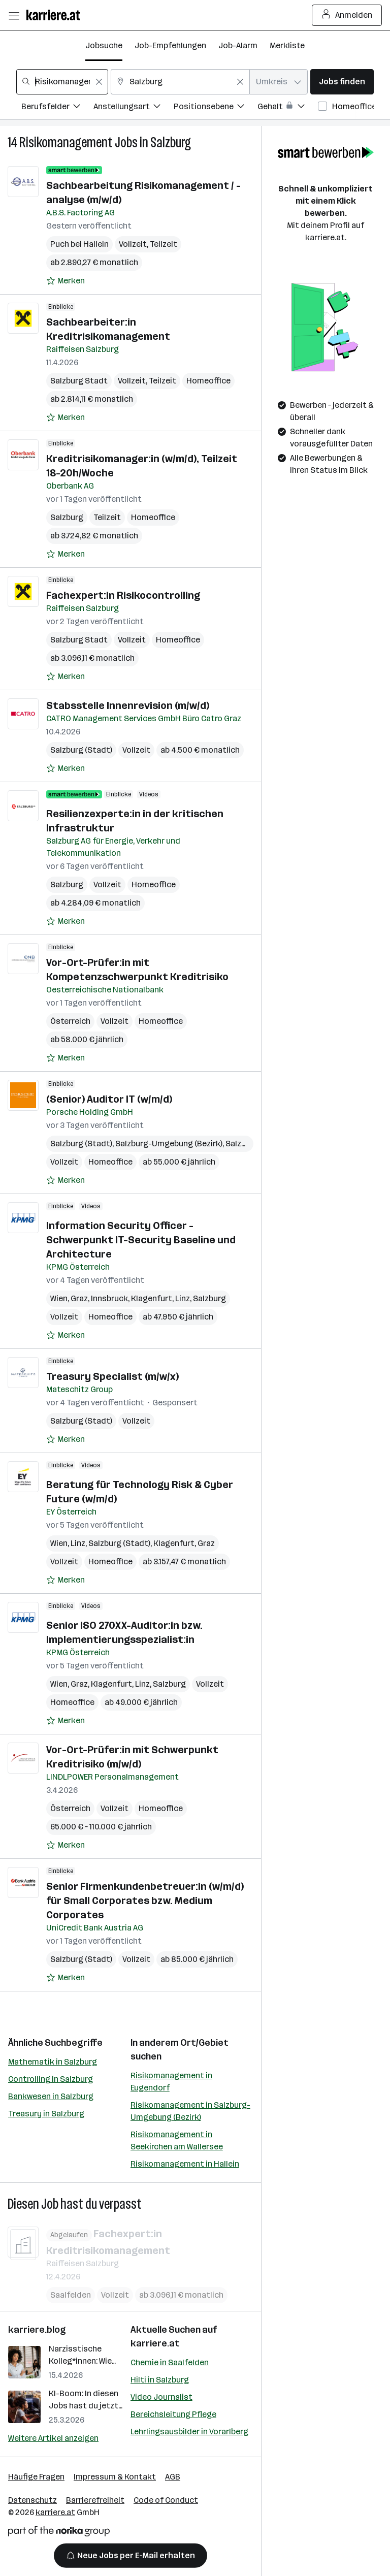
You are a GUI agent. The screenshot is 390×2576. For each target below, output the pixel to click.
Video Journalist (161, 2397)
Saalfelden (70, 2294)
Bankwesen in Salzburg (50, 2096)
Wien (59, 1298)
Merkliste (287, 45)
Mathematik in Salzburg (52, 2062)
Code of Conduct (166, 2500)
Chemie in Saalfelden (170, 2362)
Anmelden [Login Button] (347, 15)
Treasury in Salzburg (46, 2113)
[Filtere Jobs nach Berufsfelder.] (57, 107)
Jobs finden (342, 81)
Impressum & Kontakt (115, 2477)
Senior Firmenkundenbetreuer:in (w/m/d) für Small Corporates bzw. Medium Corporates (145, 1900)
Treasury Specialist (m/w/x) (112, 1376)
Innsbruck (109, 1298)
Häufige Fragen (36, 2477)
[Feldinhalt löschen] (99, 81)
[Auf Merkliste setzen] (65, 281)
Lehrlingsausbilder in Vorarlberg (189, 2431)
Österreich (70, 1021)
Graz (79, 1298)
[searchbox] (62, 81)
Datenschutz (32, 2500)
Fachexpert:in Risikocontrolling (123, 595)
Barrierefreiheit (95, 2500)
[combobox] (62, 81)
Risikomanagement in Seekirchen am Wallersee (177, 2140)
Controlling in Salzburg (50, 2079)
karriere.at (155, 2343)
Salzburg (170, 142)
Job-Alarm (237, 45)
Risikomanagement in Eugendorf (171, 2081)
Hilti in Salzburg (160, 2380)
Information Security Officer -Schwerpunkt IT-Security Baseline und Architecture (141, 1239)
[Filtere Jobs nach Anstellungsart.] (133, 107)
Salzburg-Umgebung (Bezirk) (168, 1143)
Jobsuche (103, 45)
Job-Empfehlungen (170, 45)
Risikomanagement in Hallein (185, 2164)
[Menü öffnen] (13, 15)
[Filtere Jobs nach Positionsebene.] (215, 107)
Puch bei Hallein (79, 244)
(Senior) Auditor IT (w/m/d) (109, 1099)
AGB (172, 2477)
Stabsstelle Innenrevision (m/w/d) (127, 705)
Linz (182, 1298)
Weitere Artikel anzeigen (53, 2438)
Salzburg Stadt (79, 380)
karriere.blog (37, 2329)
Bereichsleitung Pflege (173, 2414)
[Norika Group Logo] (59, 2533)
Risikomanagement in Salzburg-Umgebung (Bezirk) (190, 2111)
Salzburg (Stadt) (81, 750)
